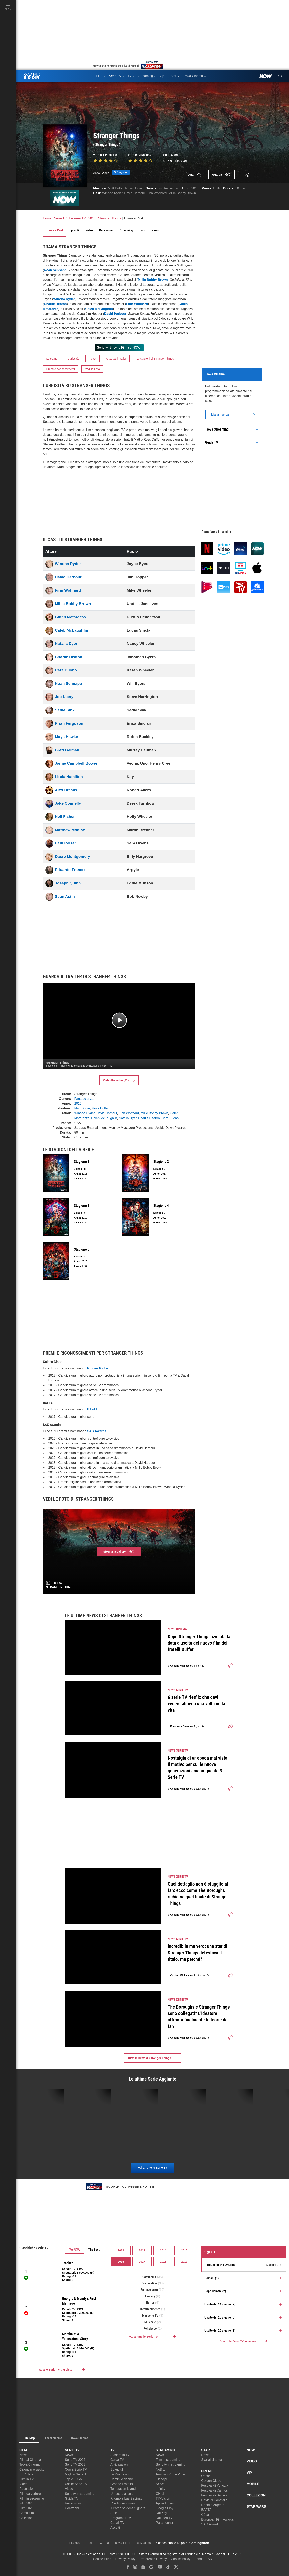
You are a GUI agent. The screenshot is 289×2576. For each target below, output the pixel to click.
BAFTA (206, 2509)
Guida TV (71, 2498)
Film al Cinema (30, 2459)
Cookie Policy (180, 2559)
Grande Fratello (121, 2484)
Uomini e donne (121, 2479)
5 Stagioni (121, 172)
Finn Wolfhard (157, 193)
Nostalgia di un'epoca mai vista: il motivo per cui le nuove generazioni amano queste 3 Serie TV (198, 1767)
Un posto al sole (122, 2493)
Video (23, 2484)
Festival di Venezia (214, 2485)
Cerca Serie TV (76, 2469)
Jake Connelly (68, 803)
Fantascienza (168, 188)
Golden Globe (211, 2480)
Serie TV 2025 (75, 2464)
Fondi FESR (203, 2559)
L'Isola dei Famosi (123, 2503)
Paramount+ (165, 2522)
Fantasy (150, 2296)
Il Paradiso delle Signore (127, 2508)
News (23, 2455)
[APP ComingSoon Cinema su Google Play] (251, 2542)
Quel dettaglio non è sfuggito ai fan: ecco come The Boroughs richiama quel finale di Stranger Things (198, 1893)
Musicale (150, 2322)
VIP (249, 2472)
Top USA (74, 2249)
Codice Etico (102, 2559)
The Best (94, 2249)
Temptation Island (123, 2489)
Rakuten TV (164, 2518)
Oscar (205, 2476)
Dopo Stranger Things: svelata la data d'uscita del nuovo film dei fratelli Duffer (199, 1643)
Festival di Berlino (214, 2495)
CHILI (160, 2493)
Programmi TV (120, 2518)
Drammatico (149, 2283)
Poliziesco (150, 2328)
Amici (114, 2513)
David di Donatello (214, 2500)
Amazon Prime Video (171, 2474)
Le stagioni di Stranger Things (155, 358)
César (205, 2514)
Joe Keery (64, 697)
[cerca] (280, 76)
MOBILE (253, 2484)
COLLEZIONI (256, 2495)
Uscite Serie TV (76, 2484)
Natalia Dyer (66, 643)
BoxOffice (26, 2474)
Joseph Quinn (68, 883)
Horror (150, 2303)
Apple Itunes (165, 2503)
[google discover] (151, 2568)
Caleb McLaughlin (71, 630)
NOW (160, 2484)
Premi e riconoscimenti (60, 369)
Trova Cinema (29, 2464)
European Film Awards (217, 2519)
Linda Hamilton (69, 777)
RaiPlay (161, 2513)
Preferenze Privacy (153, 2559)
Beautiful (116, 2469)
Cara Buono (66, 670)
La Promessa (119, 2474)
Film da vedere (30, 2493)
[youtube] (160, 2568)
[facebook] (128, 2568)
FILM (23, 2450)
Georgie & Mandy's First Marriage (79, 2300)
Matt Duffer (115, 188)
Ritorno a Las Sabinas (126, 2498)
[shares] (229, 1665)
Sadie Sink (65, 710)
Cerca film (26, 2513)
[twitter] (176, 2568)
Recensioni (27, 2489)
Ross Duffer (133, 188)
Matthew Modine (70, 830)
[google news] (143, 2568)
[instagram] (134, 2568)
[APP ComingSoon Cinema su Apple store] (223, 2542)
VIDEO (252, 2461)
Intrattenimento (150, 2309)
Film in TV (26, 2479)
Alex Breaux (66, 790)
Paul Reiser (65, 843)
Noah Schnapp (68, 683)
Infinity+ (161, 2489)
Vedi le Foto (92, 369)
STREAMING (165, 2450)
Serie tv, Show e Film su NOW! (119, 347)
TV (112, 2450)
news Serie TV (178, 1690)
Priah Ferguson (69, 723)
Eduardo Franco (70, 870)
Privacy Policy (125, 2559)
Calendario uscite (31, 2469)
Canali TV (117, 2522)
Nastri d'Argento (212, 2505)
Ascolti (115, 2527)
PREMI (206, 2471)
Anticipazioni (119, 2464)
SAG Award (209, 2524)
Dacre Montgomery (72, 856)
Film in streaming (31, 2498)
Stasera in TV (120, 2455)
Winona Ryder (112, 193)
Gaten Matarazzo (70, 617)
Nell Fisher (65, 816)
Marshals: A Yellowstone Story (75, 2336)
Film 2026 (26, 2503)
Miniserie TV (150, 2315)
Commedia (149, 2277)
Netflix (160, 2469)
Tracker (67, 2263)
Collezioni (26, 2518)
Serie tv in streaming (79, 2493)
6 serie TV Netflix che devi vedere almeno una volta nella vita (196, 1703)
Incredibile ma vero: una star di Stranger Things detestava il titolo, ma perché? (197, 1952)
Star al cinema (211, 2459)
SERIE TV (72, 2450)
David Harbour (134, 193)
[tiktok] (168, 2568)
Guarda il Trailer (116, 358)
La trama (51, 358)
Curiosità (73, 358)
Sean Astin (65, 896)
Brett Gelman (67, 750)
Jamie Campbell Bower (76, 763)
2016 (195, 188)
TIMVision (163, 2498)
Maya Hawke (66, 737)
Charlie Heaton (68, 657)
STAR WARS (256, 2506)
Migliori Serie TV (77, 2474)
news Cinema (177, 1629)
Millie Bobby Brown (182, 193)
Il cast (92, 358)
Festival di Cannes (214, 2490)
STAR (205, 2450)
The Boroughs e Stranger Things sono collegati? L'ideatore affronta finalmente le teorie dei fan (199, 2016)
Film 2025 (26, 2508)
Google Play (164, 2508)
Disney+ (162, 2479)
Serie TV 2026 (75, 2459)
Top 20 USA (73, 2479)
